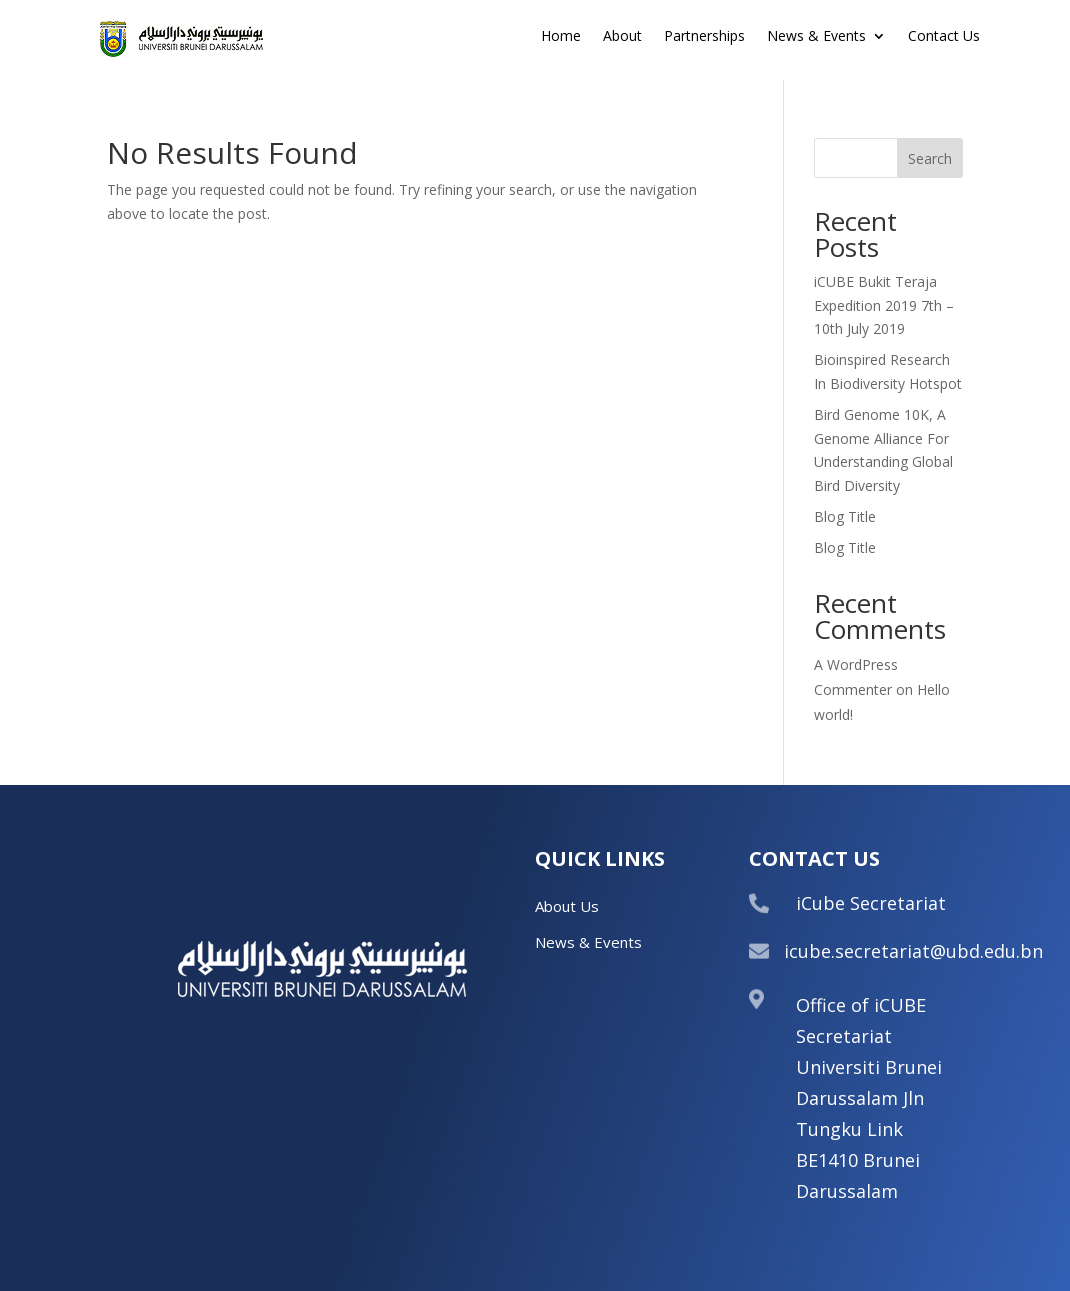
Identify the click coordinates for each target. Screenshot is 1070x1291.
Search (930, 158)
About (622, 37)
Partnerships (704, 37)
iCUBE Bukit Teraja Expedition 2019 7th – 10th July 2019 (884, 305)
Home (561, 37)
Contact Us (944, 37)
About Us (567, 906)
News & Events (816, 37)
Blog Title (845, 516)
